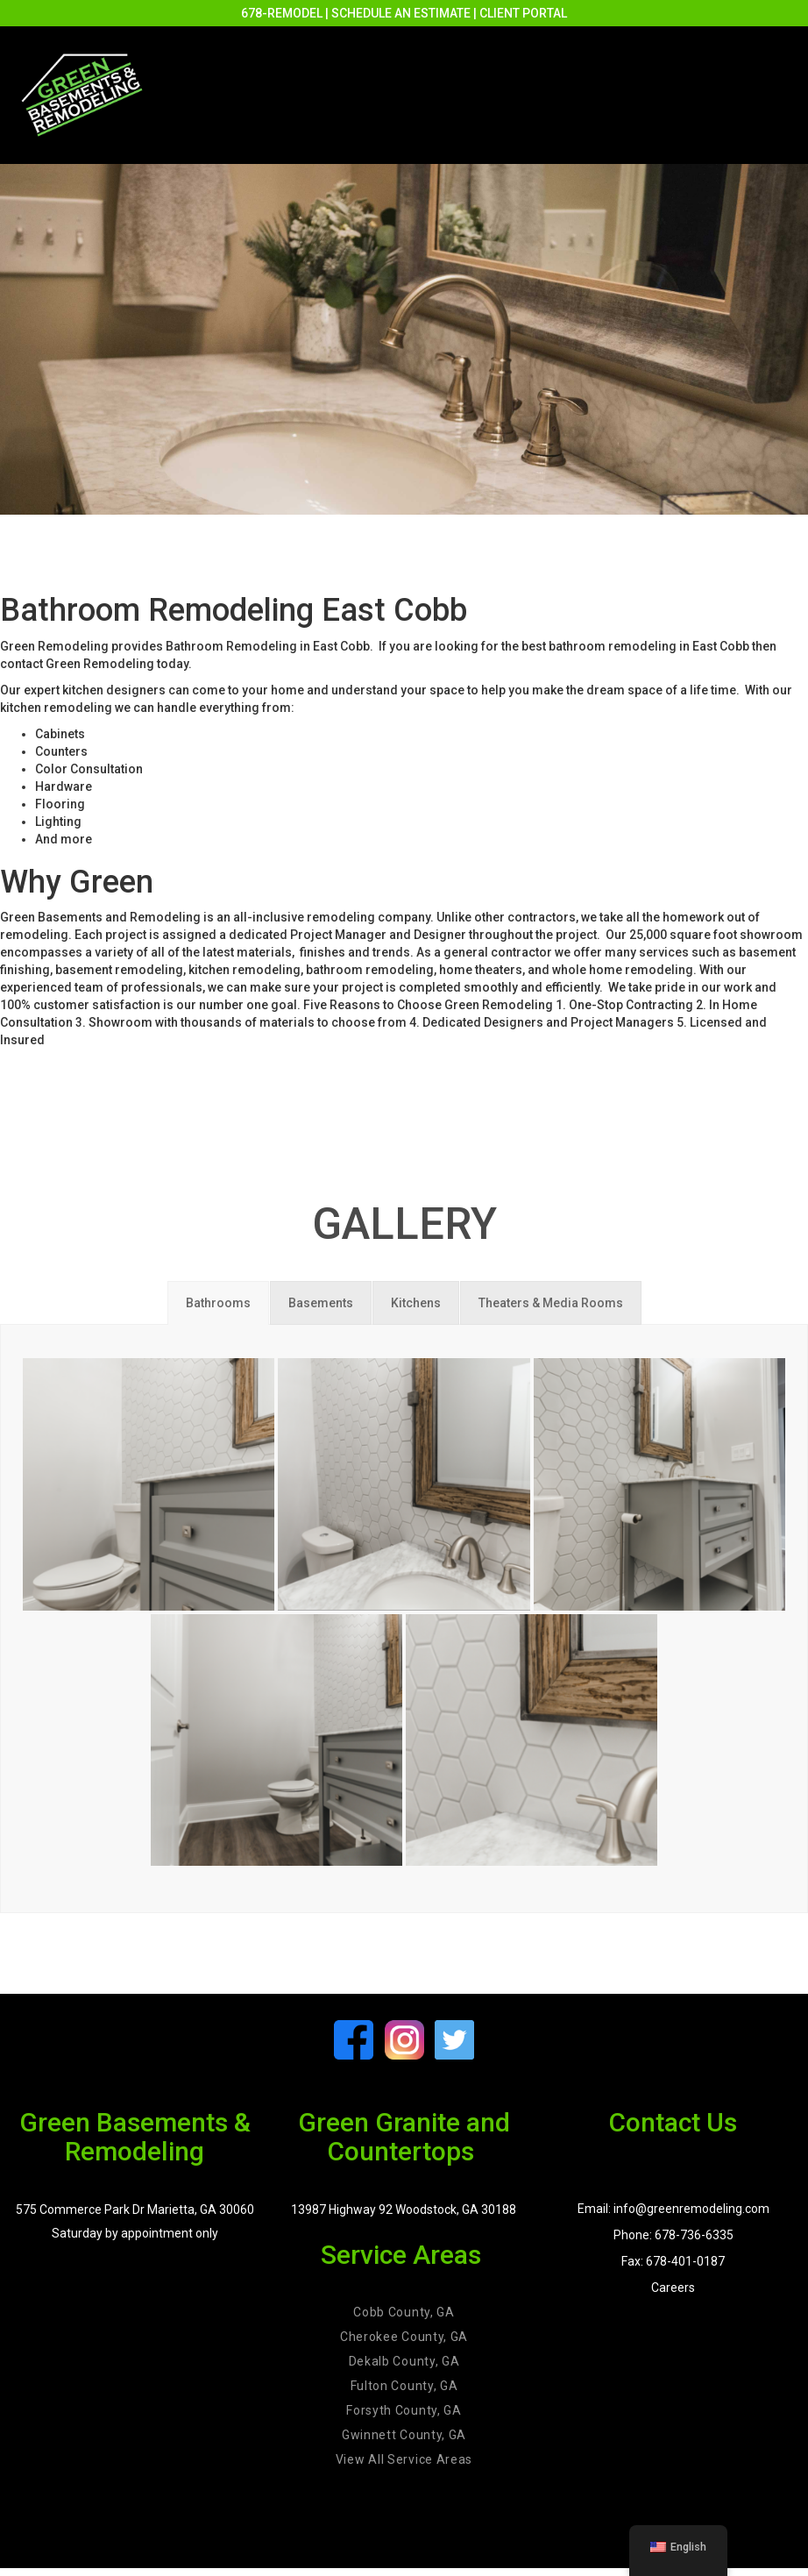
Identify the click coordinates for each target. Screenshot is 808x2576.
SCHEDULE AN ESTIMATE (401, 13)
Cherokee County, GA (404, 2337)
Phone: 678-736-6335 (673, 2235)
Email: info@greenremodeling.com (673, 2209)
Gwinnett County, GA (404, 2435)
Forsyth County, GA (404, 2410)
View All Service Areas (404, 2459)
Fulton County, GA (404, 2386)
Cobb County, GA (404, 2312)
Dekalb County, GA (404, 2361)
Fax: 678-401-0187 (673, 2261)
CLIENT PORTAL (523, 13)
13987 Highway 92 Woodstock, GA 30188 (403, 2209)
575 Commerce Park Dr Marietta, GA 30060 (135, 2209)
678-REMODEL (281, 13)
